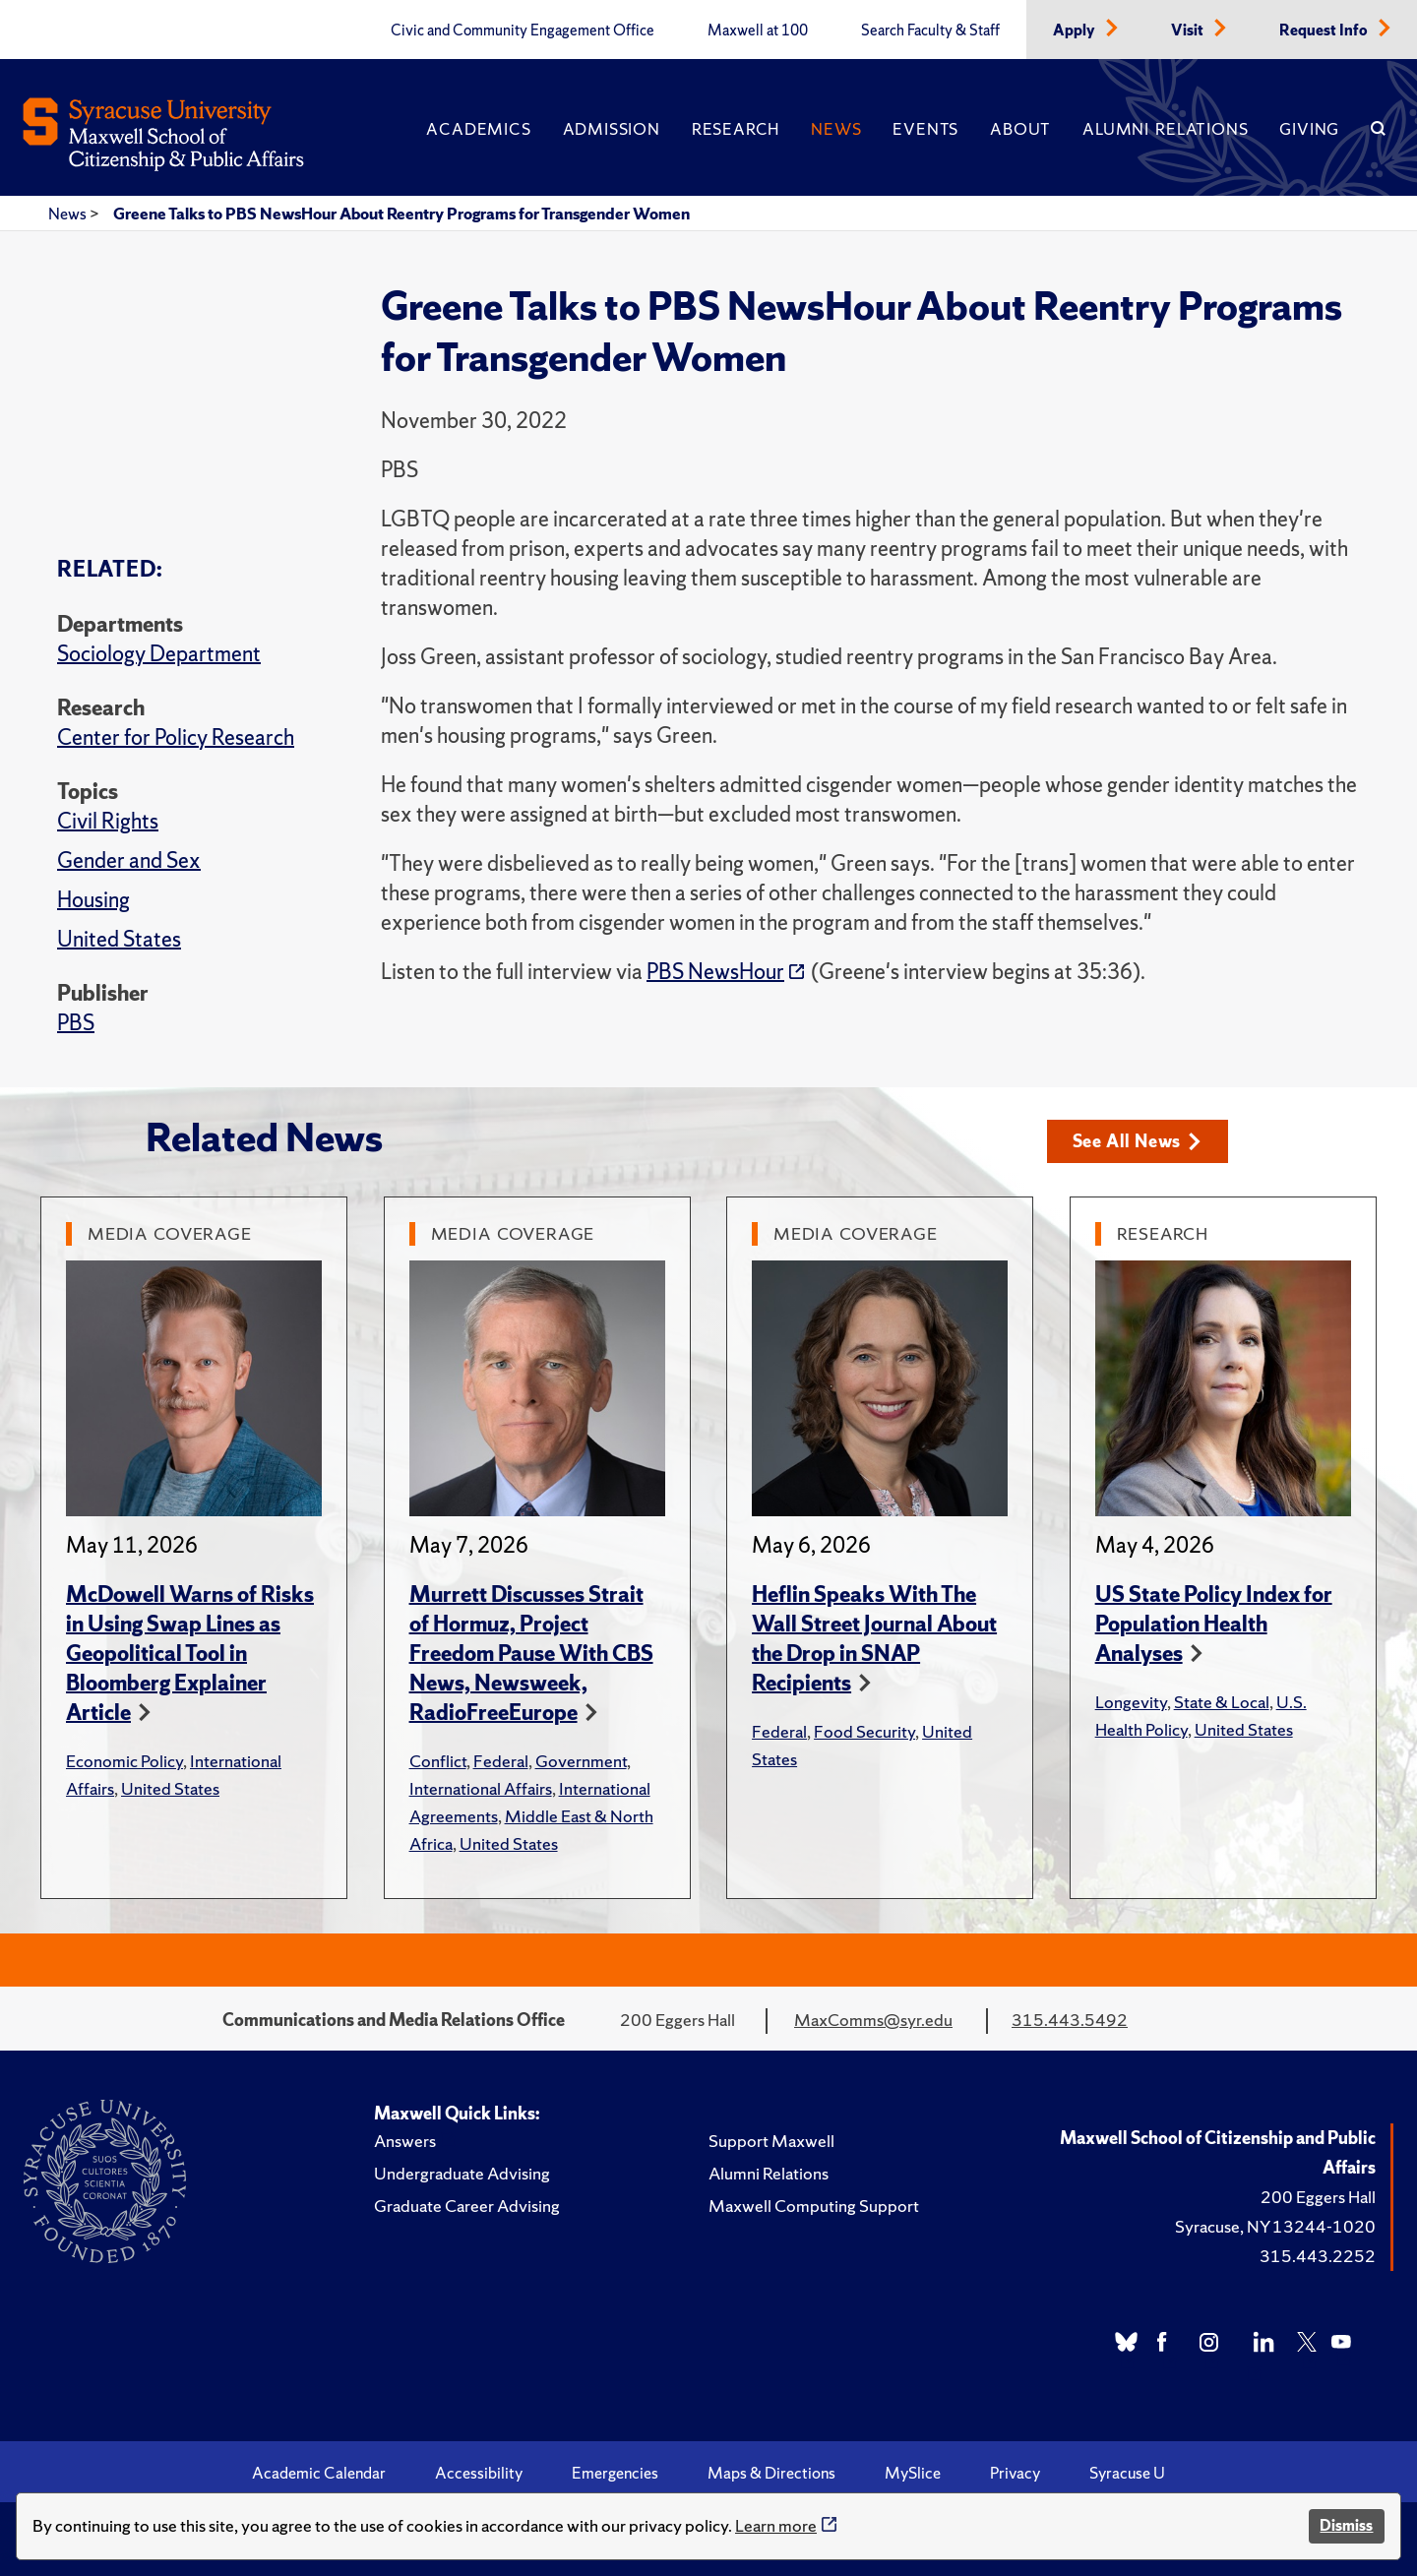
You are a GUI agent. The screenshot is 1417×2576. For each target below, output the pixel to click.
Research (735, 129)
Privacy (1015, 2473)
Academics (478, 129)
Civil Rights (107, 821)
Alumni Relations (1165, 129)
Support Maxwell (771, 2140)
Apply (1075, 30)
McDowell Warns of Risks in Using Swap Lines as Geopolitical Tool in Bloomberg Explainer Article (190, 1653)
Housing (93, 900)
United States (119, 939)
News (836, 129)
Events (925, 129)
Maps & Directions (771, 2473)
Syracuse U (1127, 2473)
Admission (611, 129)
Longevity (1131, 1701)
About (1020, 129)
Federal (500, 1760)
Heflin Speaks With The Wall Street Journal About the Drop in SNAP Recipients (874, 1638)
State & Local (1221, 1701)
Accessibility (479, 2473)
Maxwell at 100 (758, 30)
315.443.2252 (1318, 2255)
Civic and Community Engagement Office (522, 30)
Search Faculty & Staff (930, 30)
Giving (1309, 129)
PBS (75, 1023)
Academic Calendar (319, 2473)
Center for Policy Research (175, 737)
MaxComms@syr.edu (873, 2019)
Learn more (776, 2525)
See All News (1137, 1141)
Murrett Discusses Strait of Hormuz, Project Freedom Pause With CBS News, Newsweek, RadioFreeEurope (531, 1653)
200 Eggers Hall (1318, 2196)
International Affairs (480, 1788)
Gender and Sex (129, 860)
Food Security (864, 1731)
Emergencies (615, 2473)
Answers (405, 2140)
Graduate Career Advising (467, 2205)
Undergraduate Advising (462, 2173)
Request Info (1325, 30)
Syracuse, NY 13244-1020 (1275, 2226)
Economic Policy (124, 1760)
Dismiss (1346, 2525)
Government (581, 1760)
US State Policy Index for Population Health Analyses (1213, 1624)
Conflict (437, 1760)
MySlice (913, 2473)
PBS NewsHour (715, 971)
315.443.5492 (1070, 2019)
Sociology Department (159, 654)
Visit (1188, 30)
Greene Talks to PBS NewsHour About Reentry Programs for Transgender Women (401, 213)
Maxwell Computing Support (813, 2205)
